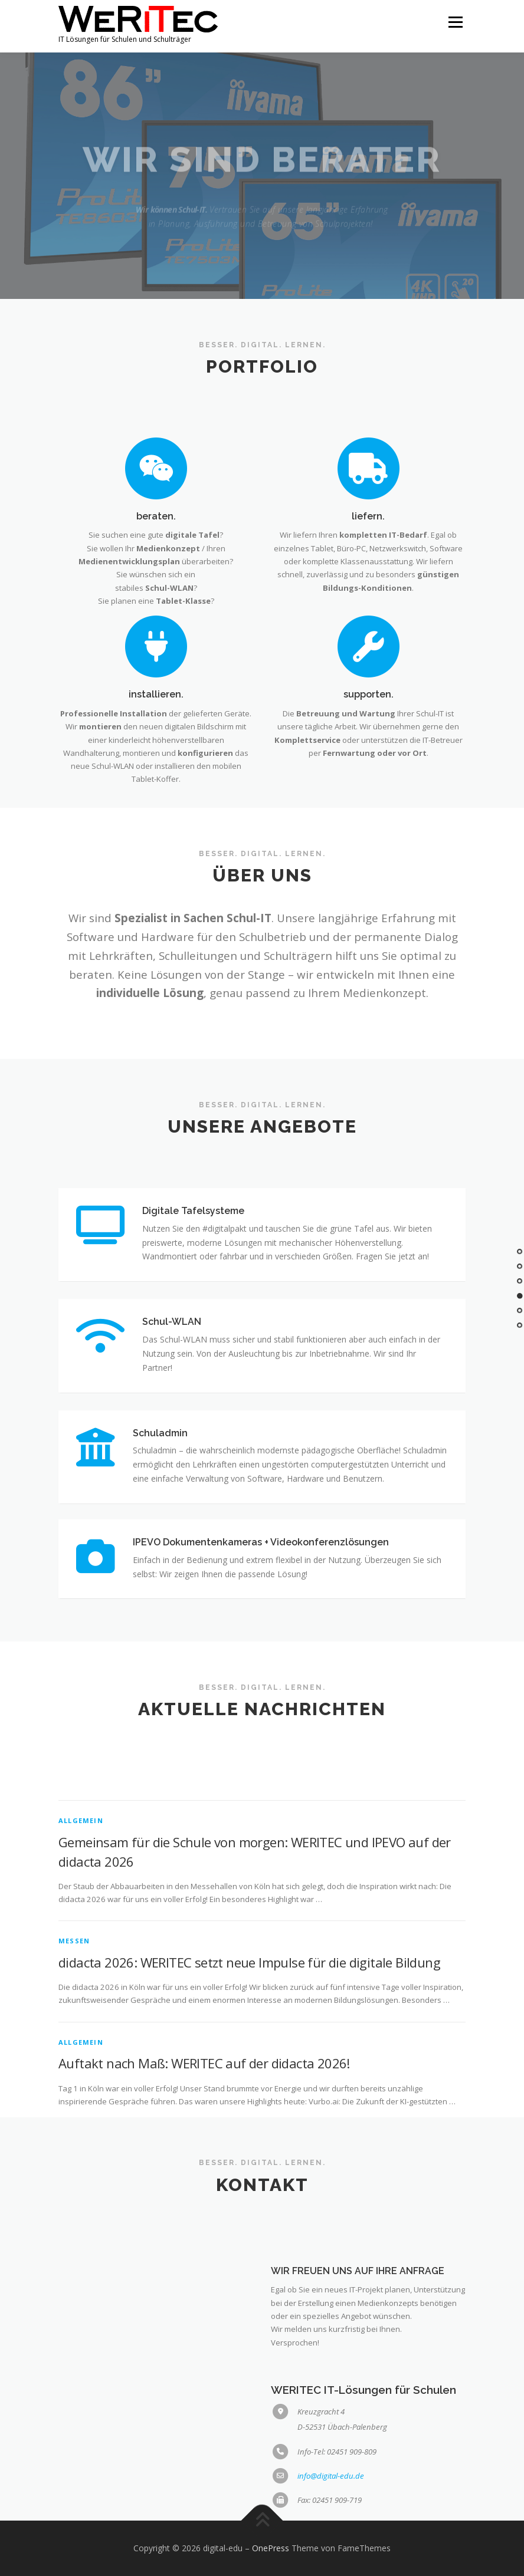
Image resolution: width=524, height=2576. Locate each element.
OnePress (270, 2548)
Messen (74, 2075)
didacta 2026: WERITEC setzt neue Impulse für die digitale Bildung (249, 2096)
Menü (455, 22)
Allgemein (80, 1954)
